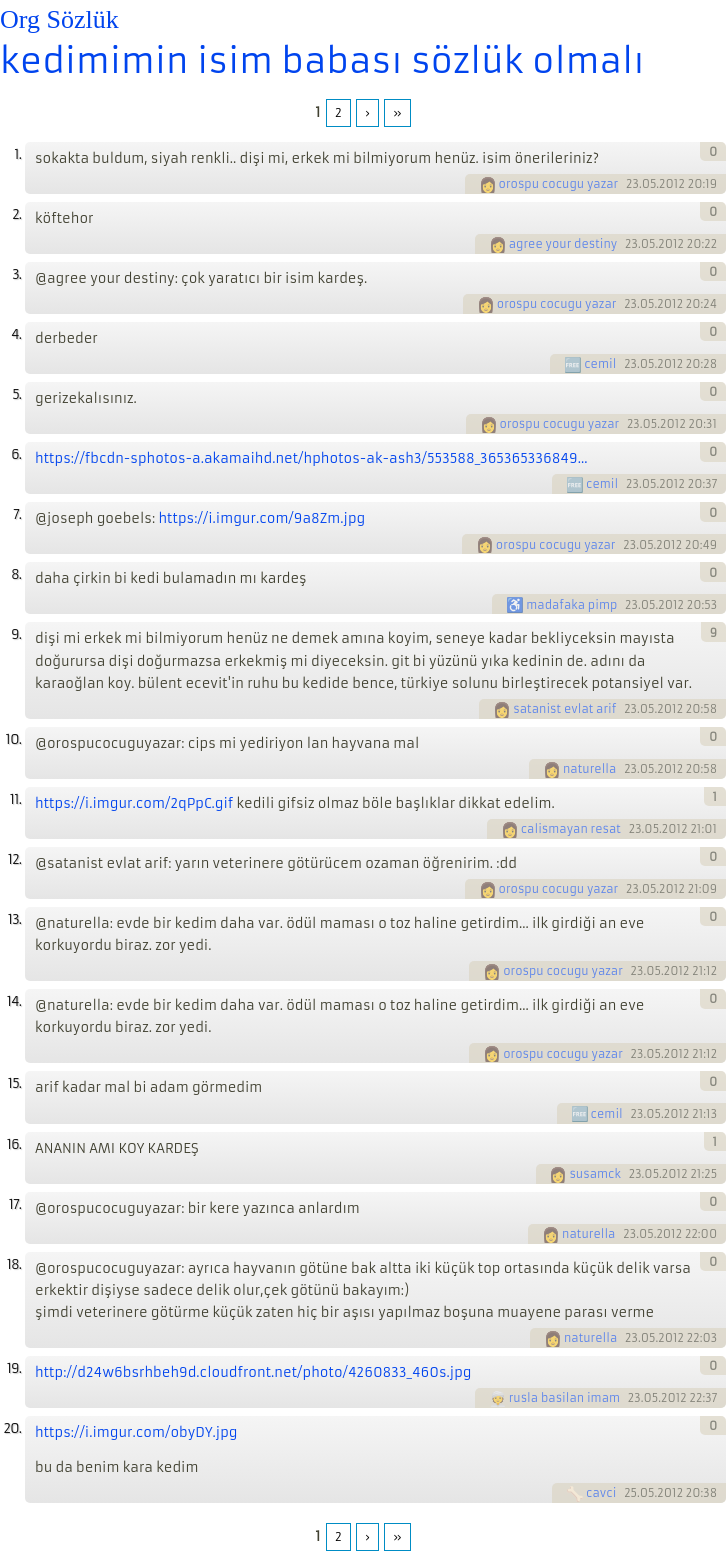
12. (14, 859)
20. (12, 1428)
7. (17, 514)
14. (14, 1001)
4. (16, 334)
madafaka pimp (571, 605)
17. (15, 1204)
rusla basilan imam (564, 1398)
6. (16, 454)
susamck (595, 1174)
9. (16, 634)
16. (14, 1144)
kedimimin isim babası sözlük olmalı (322, 61)
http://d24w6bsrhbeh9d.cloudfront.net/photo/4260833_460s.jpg (253, 1372)
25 (630, 1493)
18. (14, 1264)
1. (17, 154)
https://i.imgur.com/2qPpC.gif (134, 803)
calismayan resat (571, 829)
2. (16, 214)
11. (15, 799)
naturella (589, 769)
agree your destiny (563, 244)
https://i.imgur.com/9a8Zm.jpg (261, 518)
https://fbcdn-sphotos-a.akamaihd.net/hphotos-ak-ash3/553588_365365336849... (311, 458)
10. (13, 739)
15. (14, 1083)
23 (632, 184)
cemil (600, 364)
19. (14, 1368)
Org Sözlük (59, 19)
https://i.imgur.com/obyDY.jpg (136, 1432)
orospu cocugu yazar (559, 184)
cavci (601, 1493)
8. (16, 574)
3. (16, 274)
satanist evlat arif (564, 709)
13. (14, 919)
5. (16, 394)
